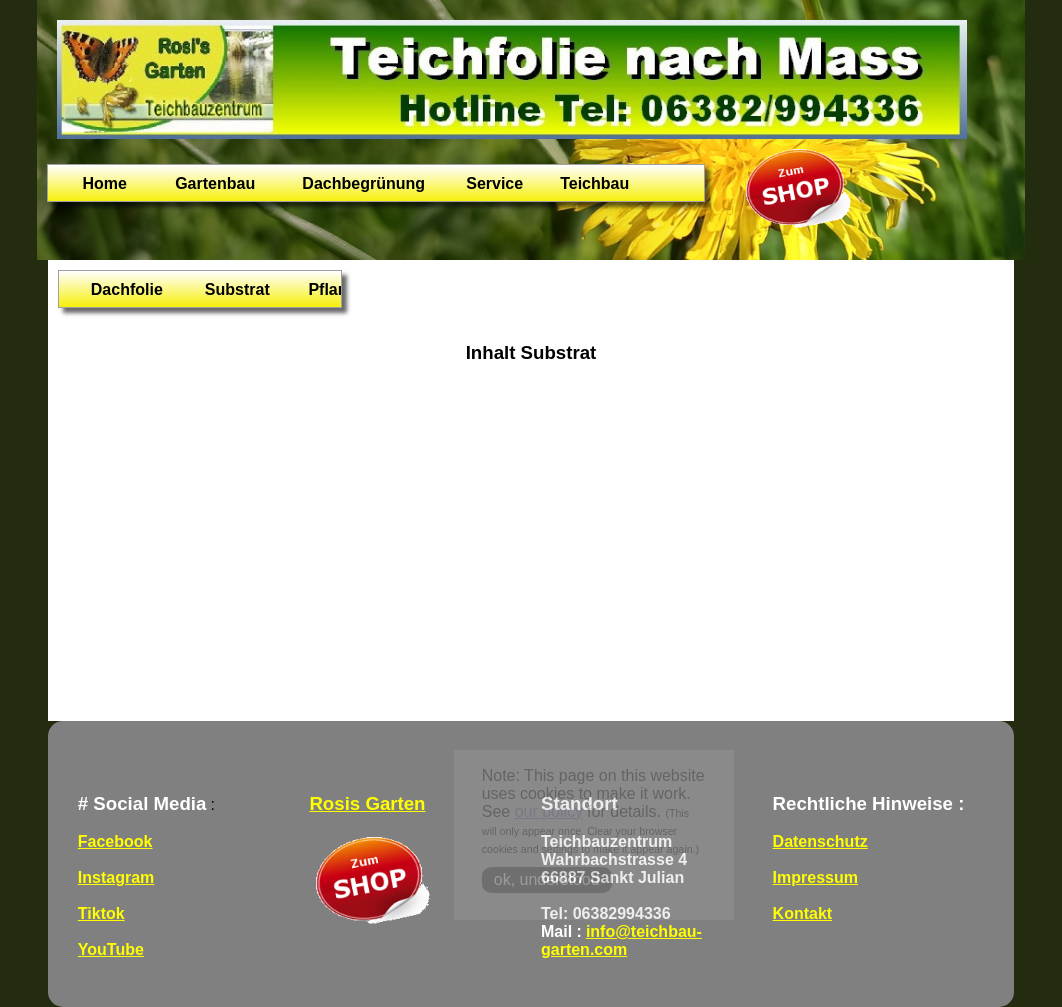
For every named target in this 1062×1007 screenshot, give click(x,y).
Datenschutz (820, 841)
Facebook (115, 841)
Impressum (815, 877)
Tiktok (101, 913)
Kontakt (803, 913)
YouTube (111, 949)
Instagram (116, 877)
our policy (549, 811)
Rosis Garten (367, 803)
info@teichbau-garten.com (621, 940)
